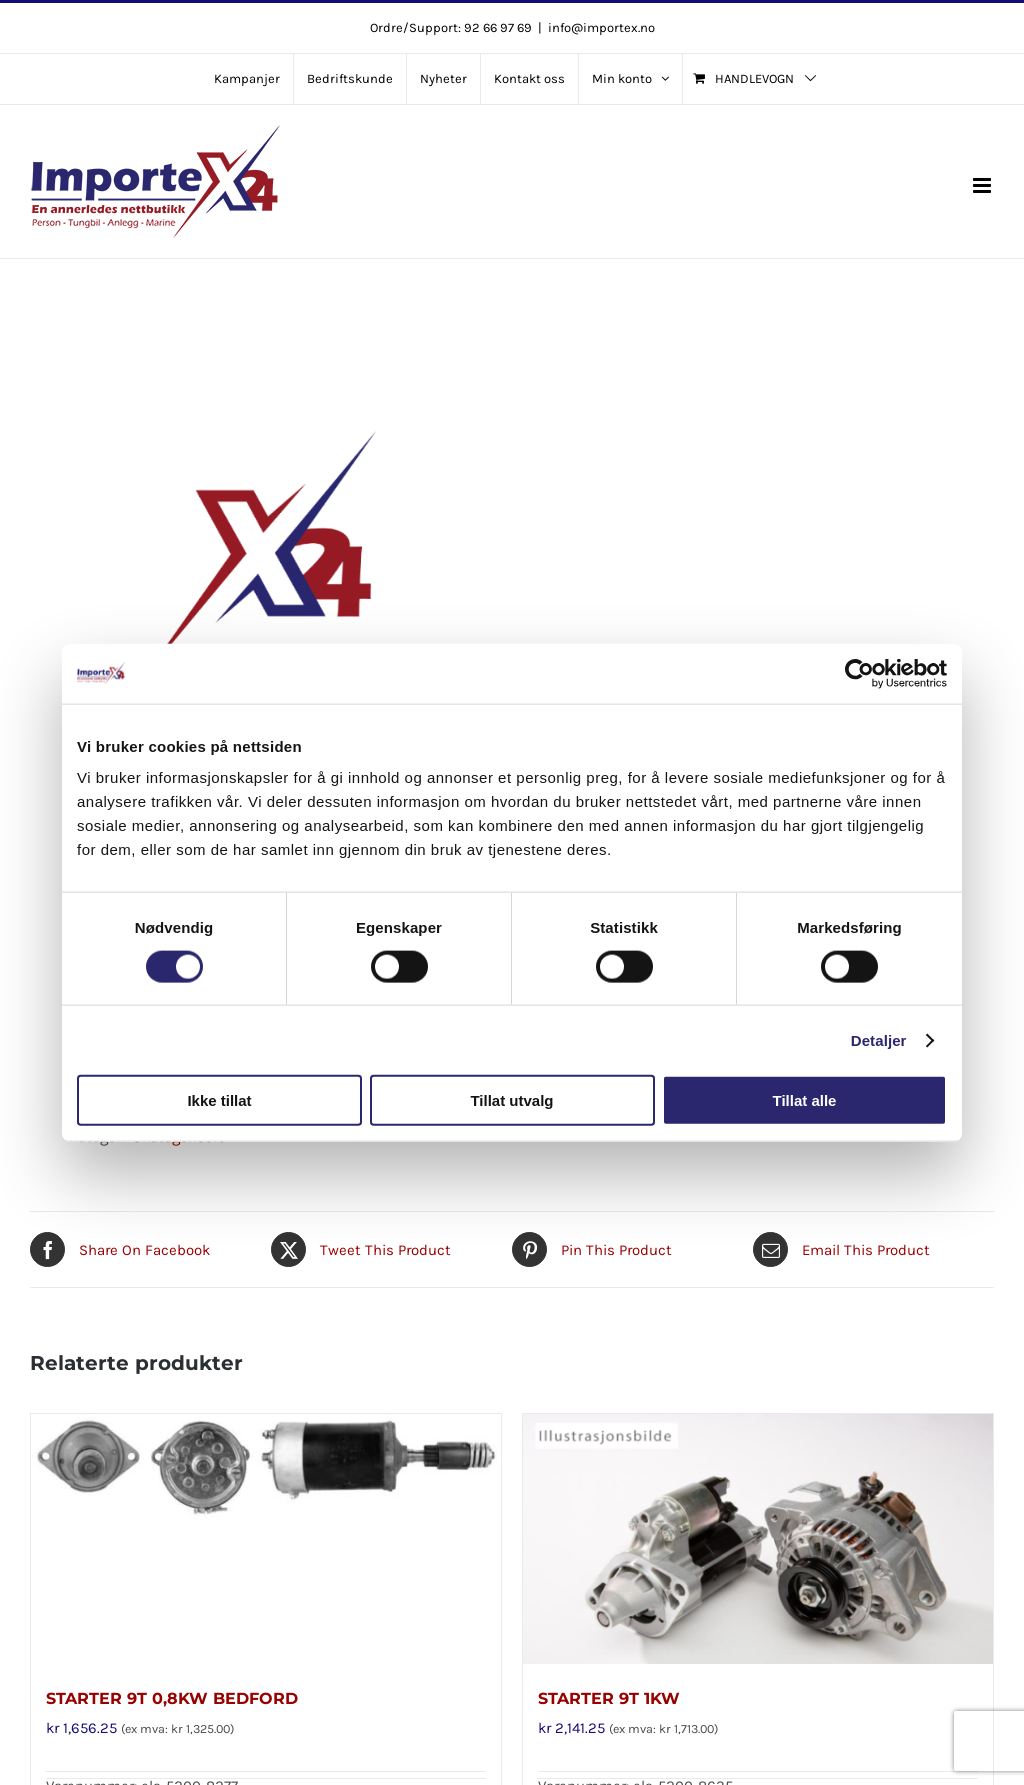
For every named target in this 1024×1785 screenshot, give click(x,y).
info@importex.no (601, 27)
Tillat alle (805, 1100)
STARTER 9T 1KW (609, 1698)
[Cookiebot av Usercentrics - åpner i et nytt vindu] (859, 673)
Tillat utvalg (511, 1100)
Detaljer (879, 1039)
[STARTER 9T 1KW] (758, 1539)
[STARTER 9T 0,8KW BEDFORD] (266, 1539)
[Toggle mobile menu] (983, 185)
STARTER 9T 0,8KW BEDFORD (172, 1698)
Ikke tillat (219, 1100)
